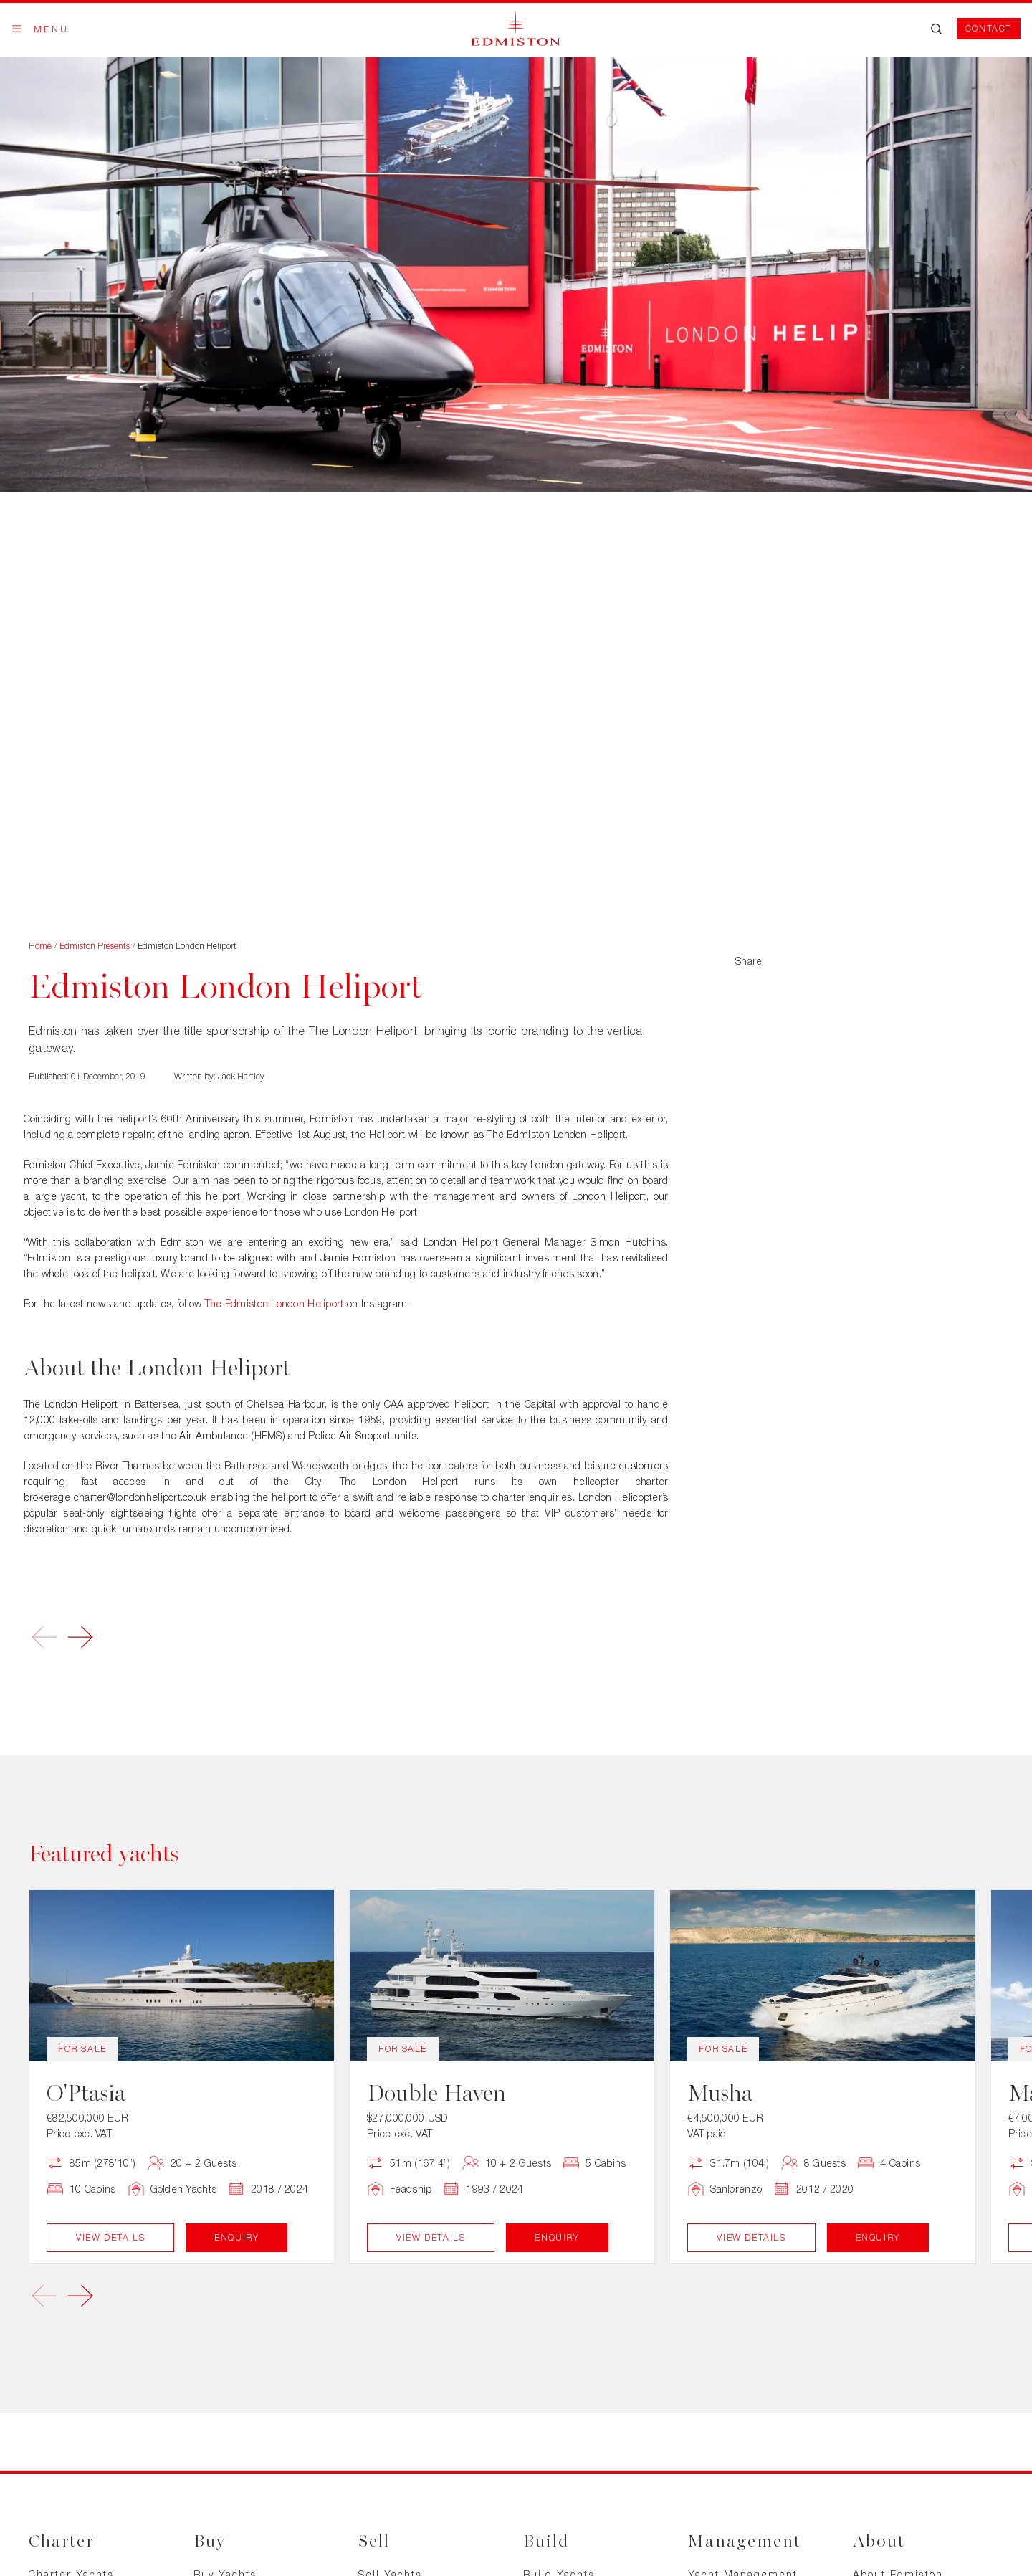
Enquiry (236, 2237)
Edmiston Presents (94, 945)
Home (40, 945)
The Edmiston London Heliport (274, 1303)
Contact (988, 28)
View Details (110, 2237)
